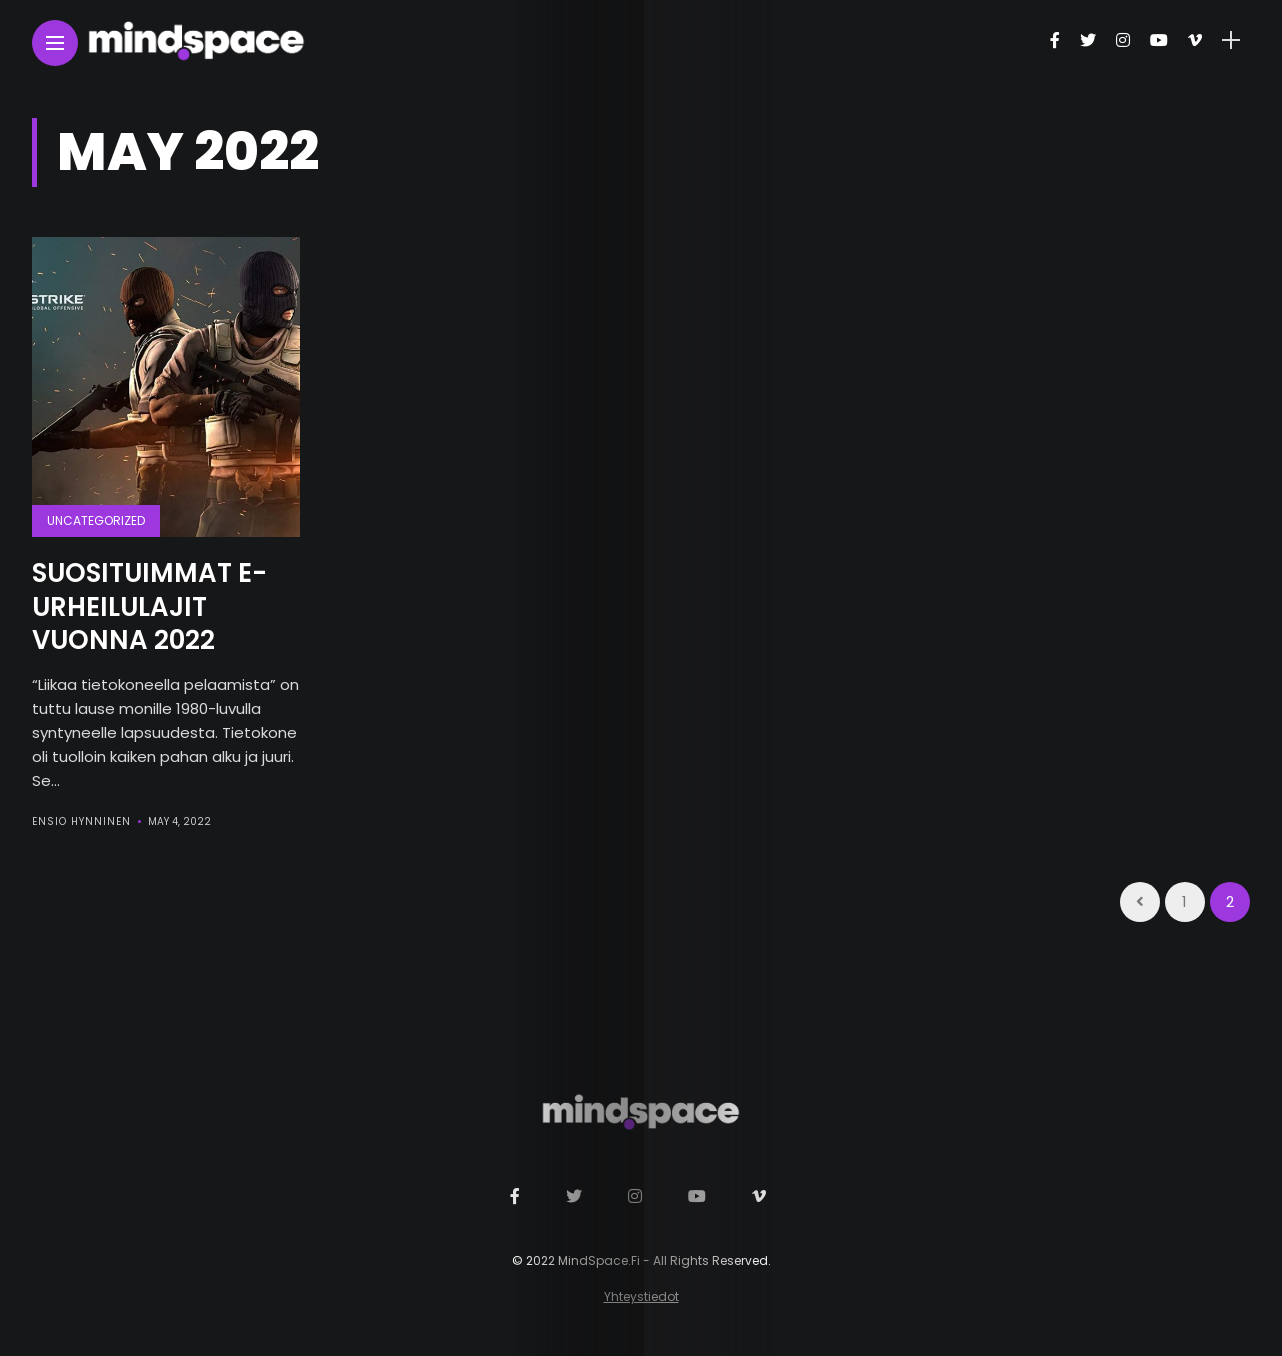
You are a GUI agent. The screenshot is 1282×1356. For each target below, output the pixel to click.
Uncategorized (96, 520)
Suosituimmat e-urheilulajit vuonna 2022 (149, 607)
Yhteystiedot (641, 1296)
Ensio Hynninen (81, 821)
